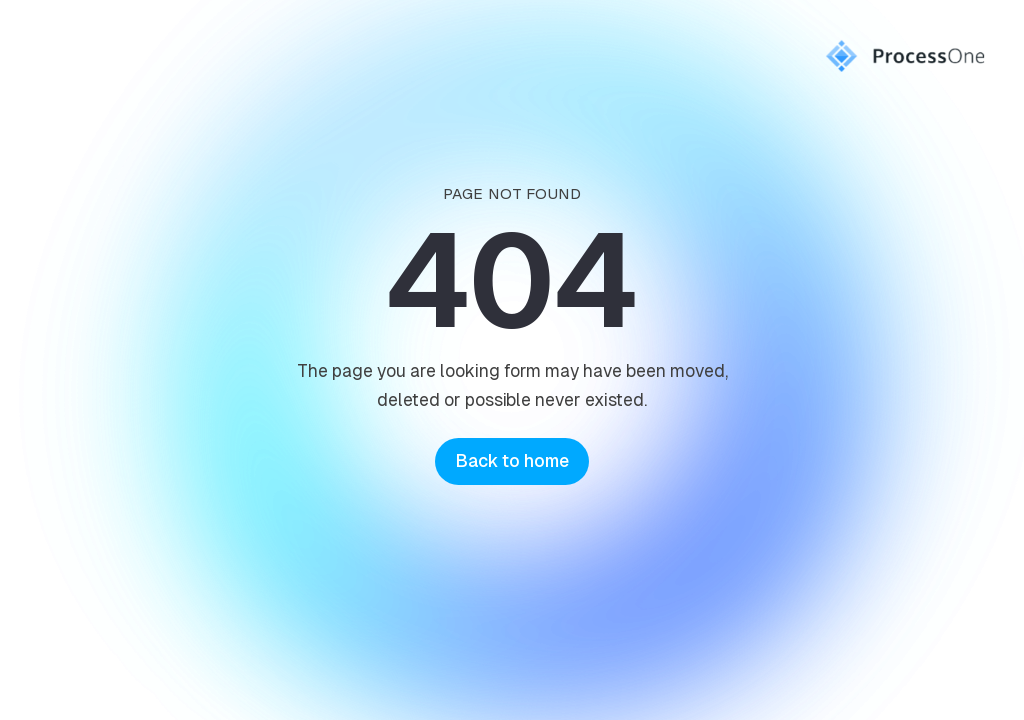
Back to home (512, 461)
